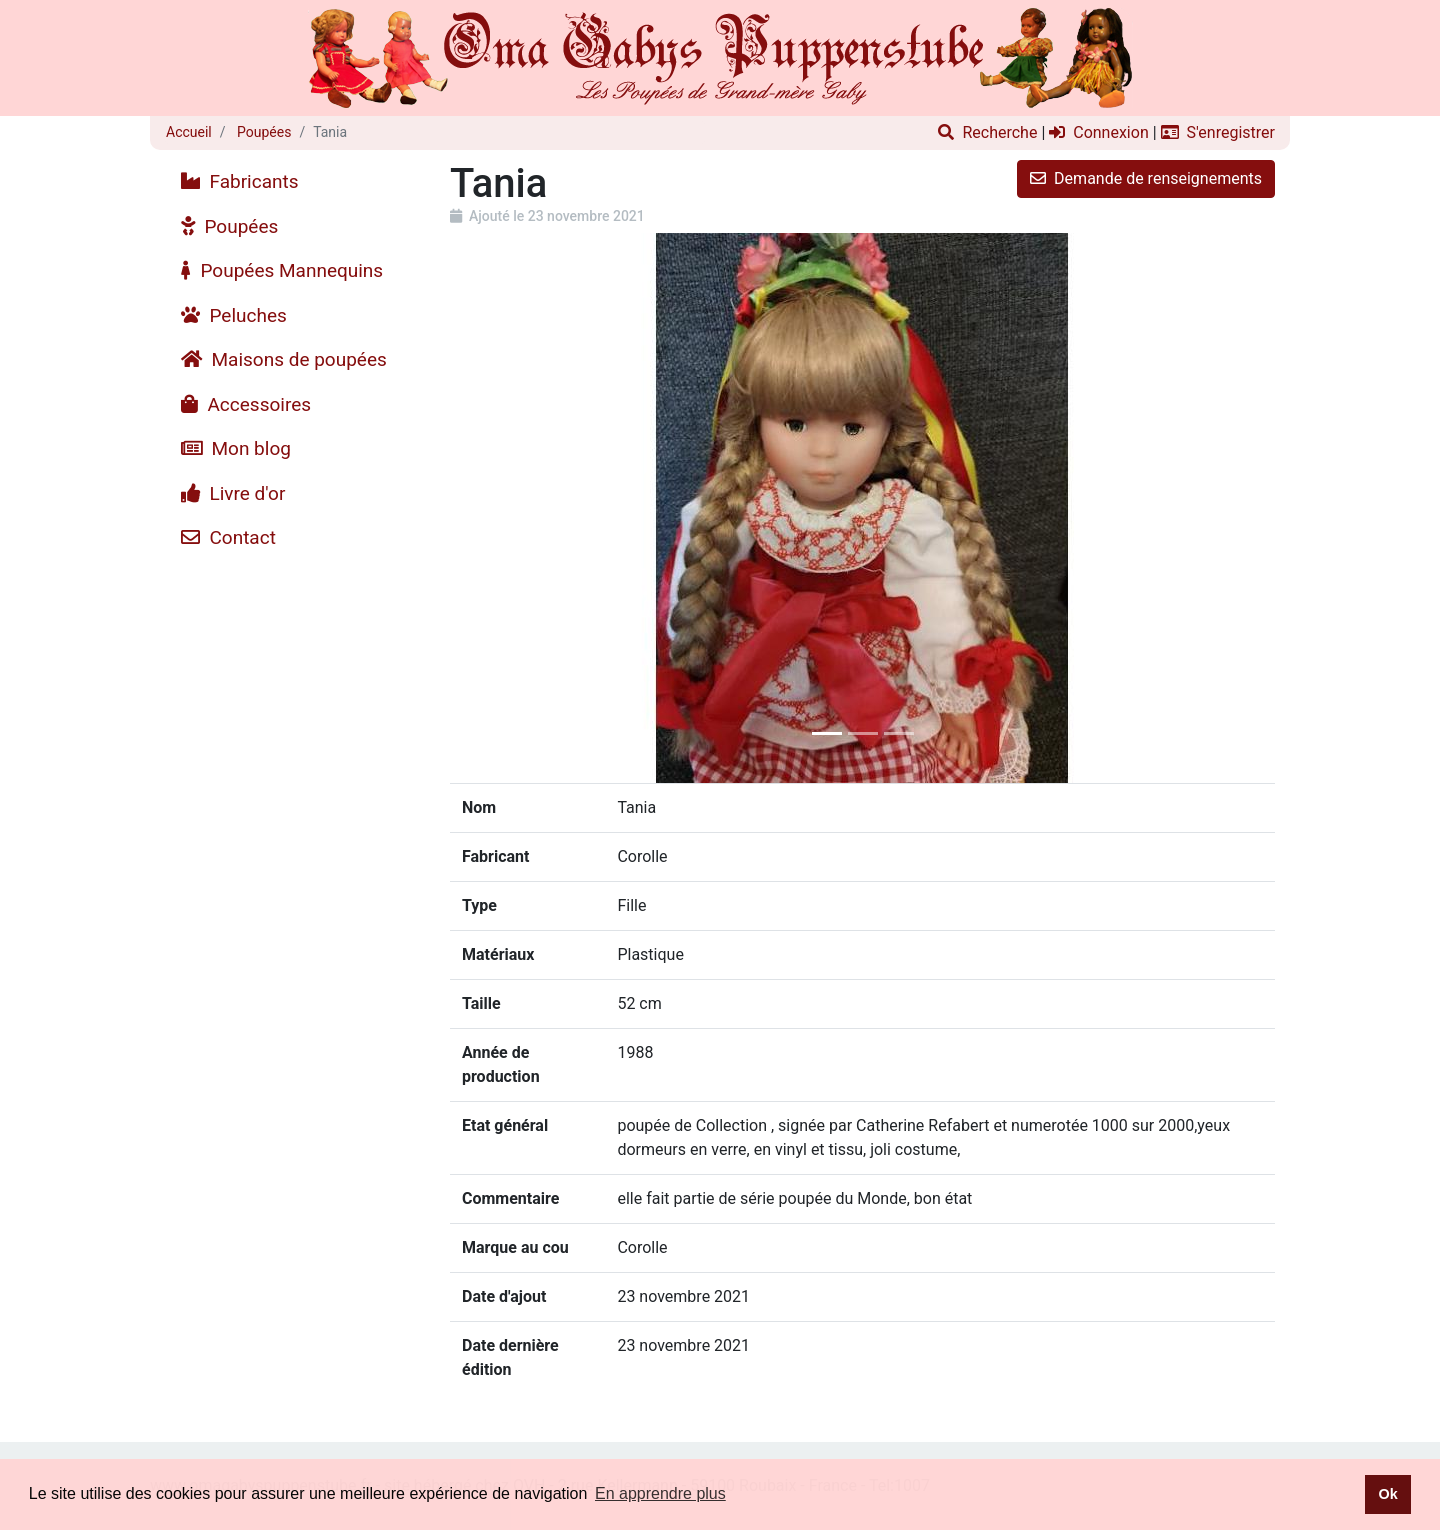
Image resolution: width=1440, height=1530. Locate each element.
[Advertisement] (292, 861)
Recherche (987, 132)
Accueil (189, 132)
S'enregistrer (1218, 132)
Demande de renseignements (1146, 178)
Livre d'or (233, 493)
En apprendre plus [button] (660, 1493)
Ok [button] (1387, 1494)
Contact (228, 537)
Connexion (1098, 132)
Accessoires (246, 404)
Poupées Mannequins (282, 270)
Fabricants (240, 181)
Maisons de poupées (284, 359)
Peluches (234, 315)
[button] (512, 508)
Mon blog (236, 448)
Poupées (263, 132)
